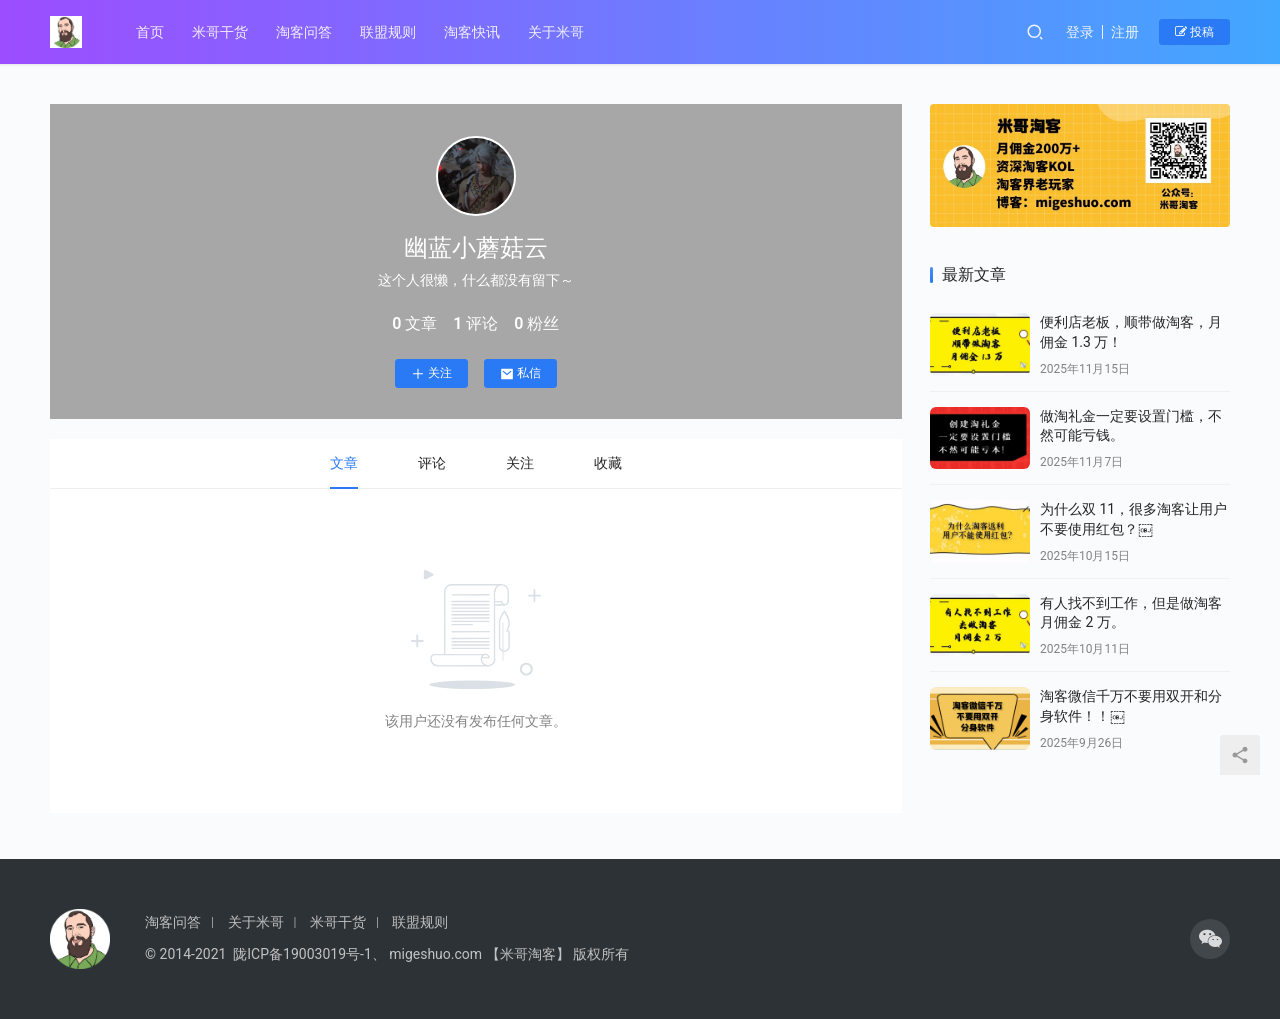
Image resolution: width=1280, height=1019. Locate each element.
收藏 (602, 459)
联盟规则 (388, 32)
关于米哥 (556, 32)
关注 (425, 371)
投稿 (1194, 32)
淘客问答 (304, 32)
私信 (514, 371)
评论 (426, 459)
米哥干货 (220, 32)
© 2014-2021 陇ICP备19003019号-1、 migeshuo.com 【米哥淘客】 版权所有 (387, 954)
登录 (1080, 32)
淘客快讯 (472, 32)
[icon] (1210, 939)
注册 (1125, 32)
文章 (338, 459)
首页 (150, 32)
